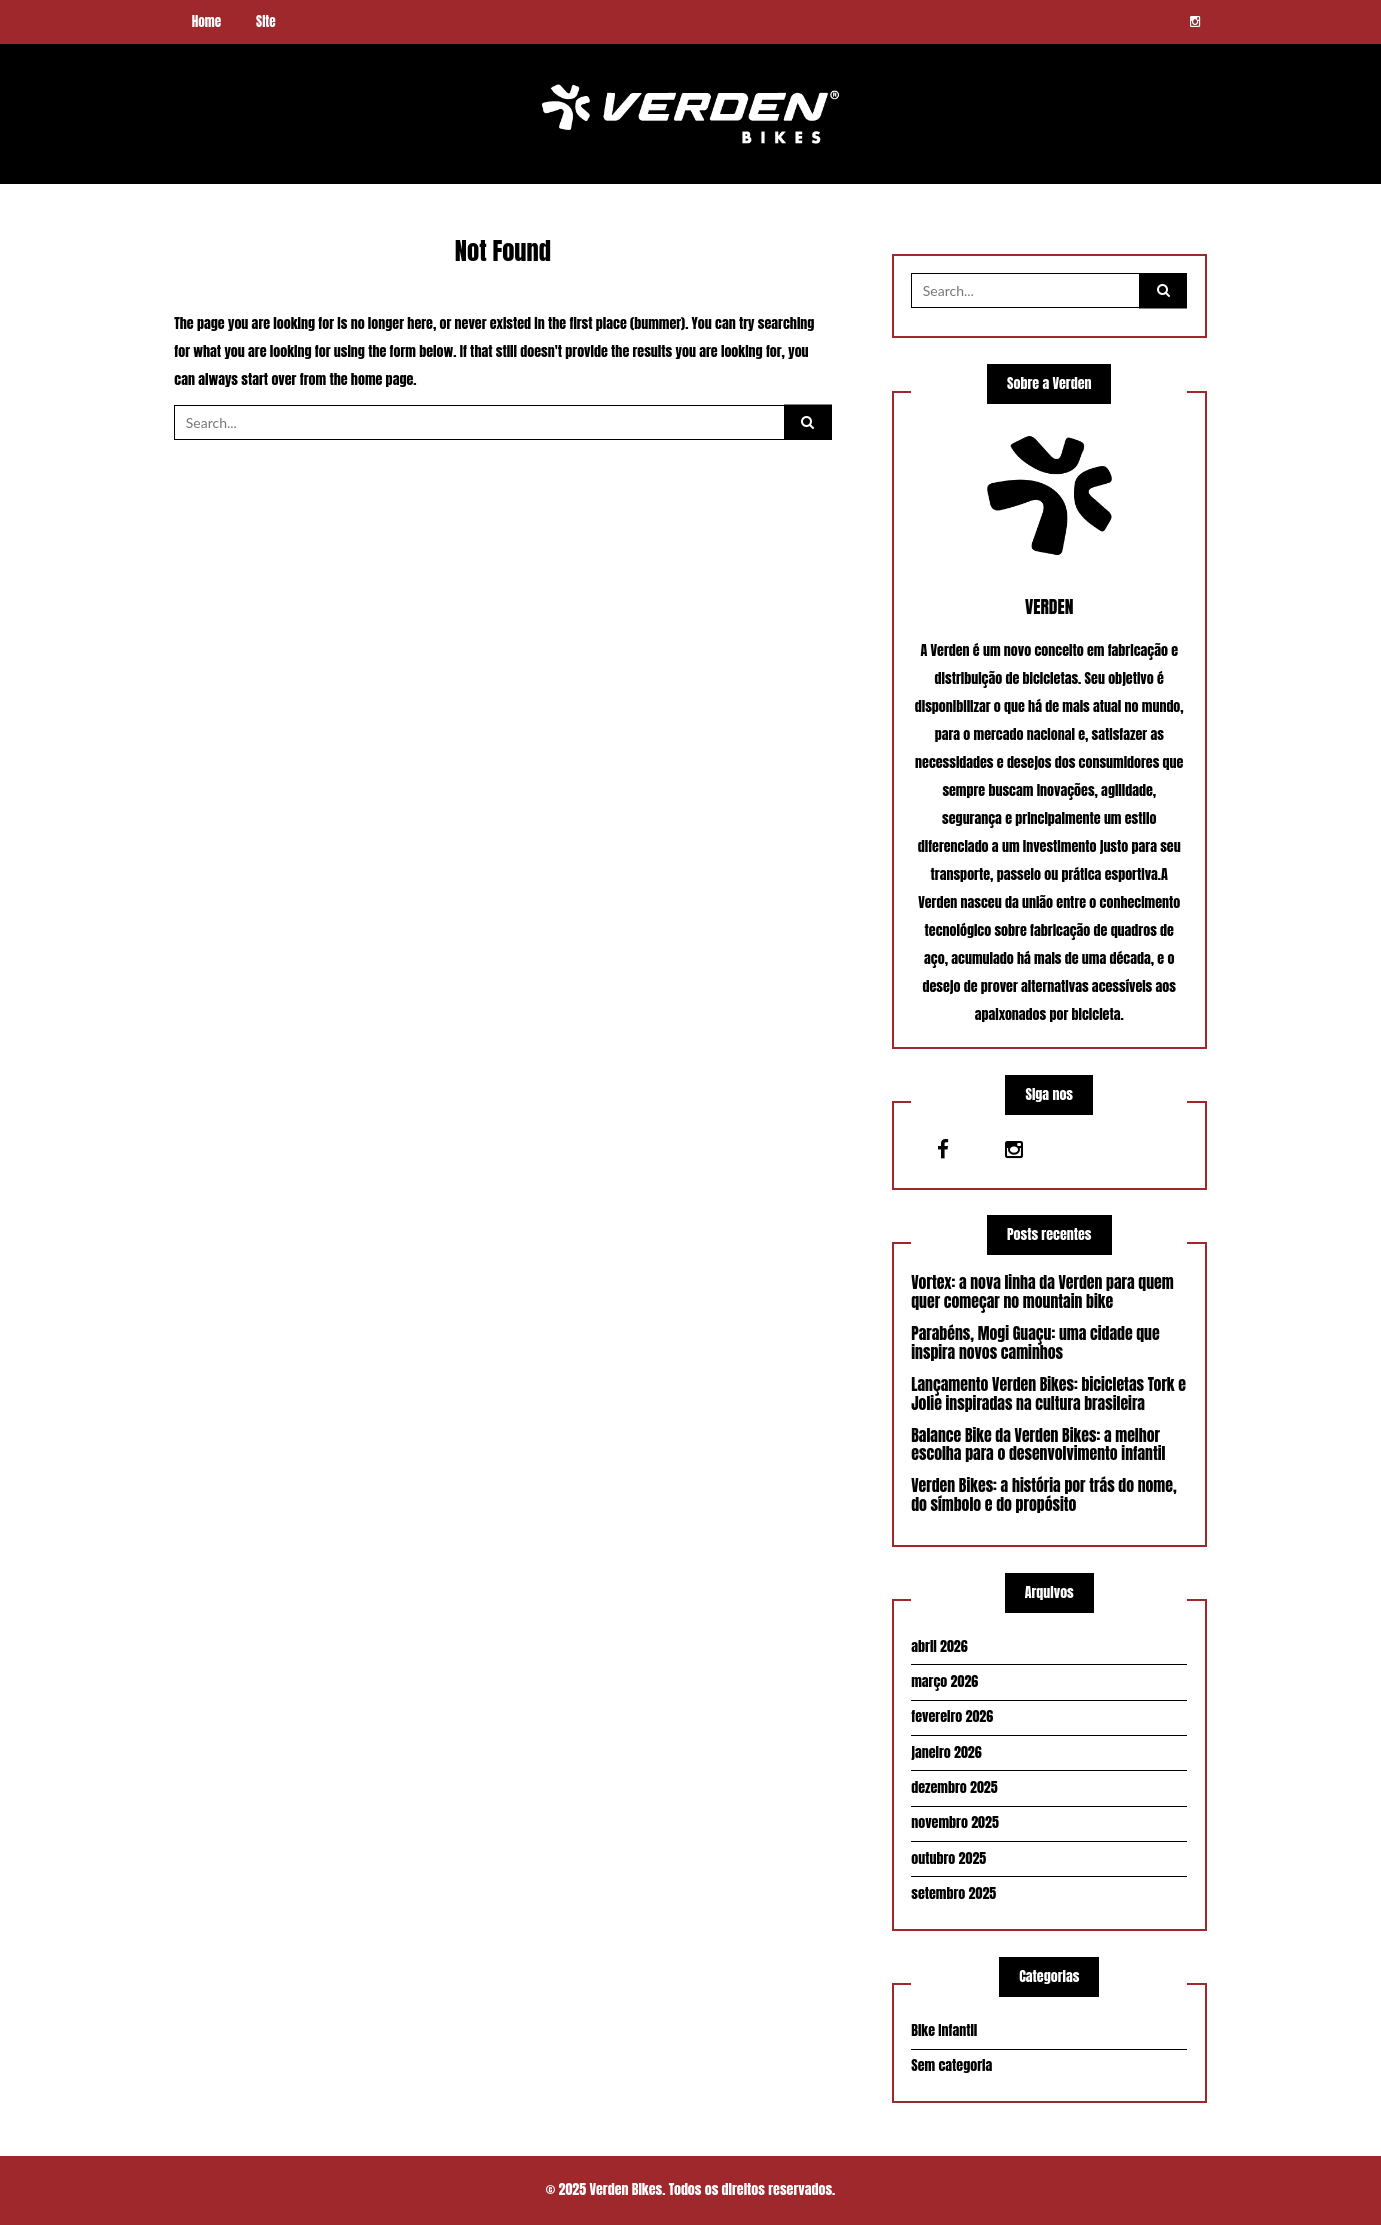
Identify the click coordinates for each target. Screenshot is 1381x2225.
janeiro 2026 (946, 1752)
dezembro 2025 (954, 1787)
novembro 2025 (955, 1822)
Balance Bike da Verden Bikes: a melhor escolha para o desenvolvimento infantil (1038, 1445)
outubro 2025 (948, 1858)
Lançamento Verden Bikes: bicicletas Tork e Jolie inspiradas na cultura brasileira (1048, 1394)
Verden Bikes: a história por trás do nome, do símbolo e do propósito (1043, 1496)
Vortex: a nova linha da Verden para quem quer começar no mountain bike (1042, 1292)
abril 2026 (939, 1646)
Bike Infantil (944, 2030)
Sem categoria (951, 2065)
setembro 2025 (953, 1893)
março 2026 (944, 1681)
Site (266, 21)
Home (206, 21)
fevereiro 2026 (952, 1717)
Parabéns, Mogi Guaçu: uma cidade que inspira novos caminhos (1035, 1343)
